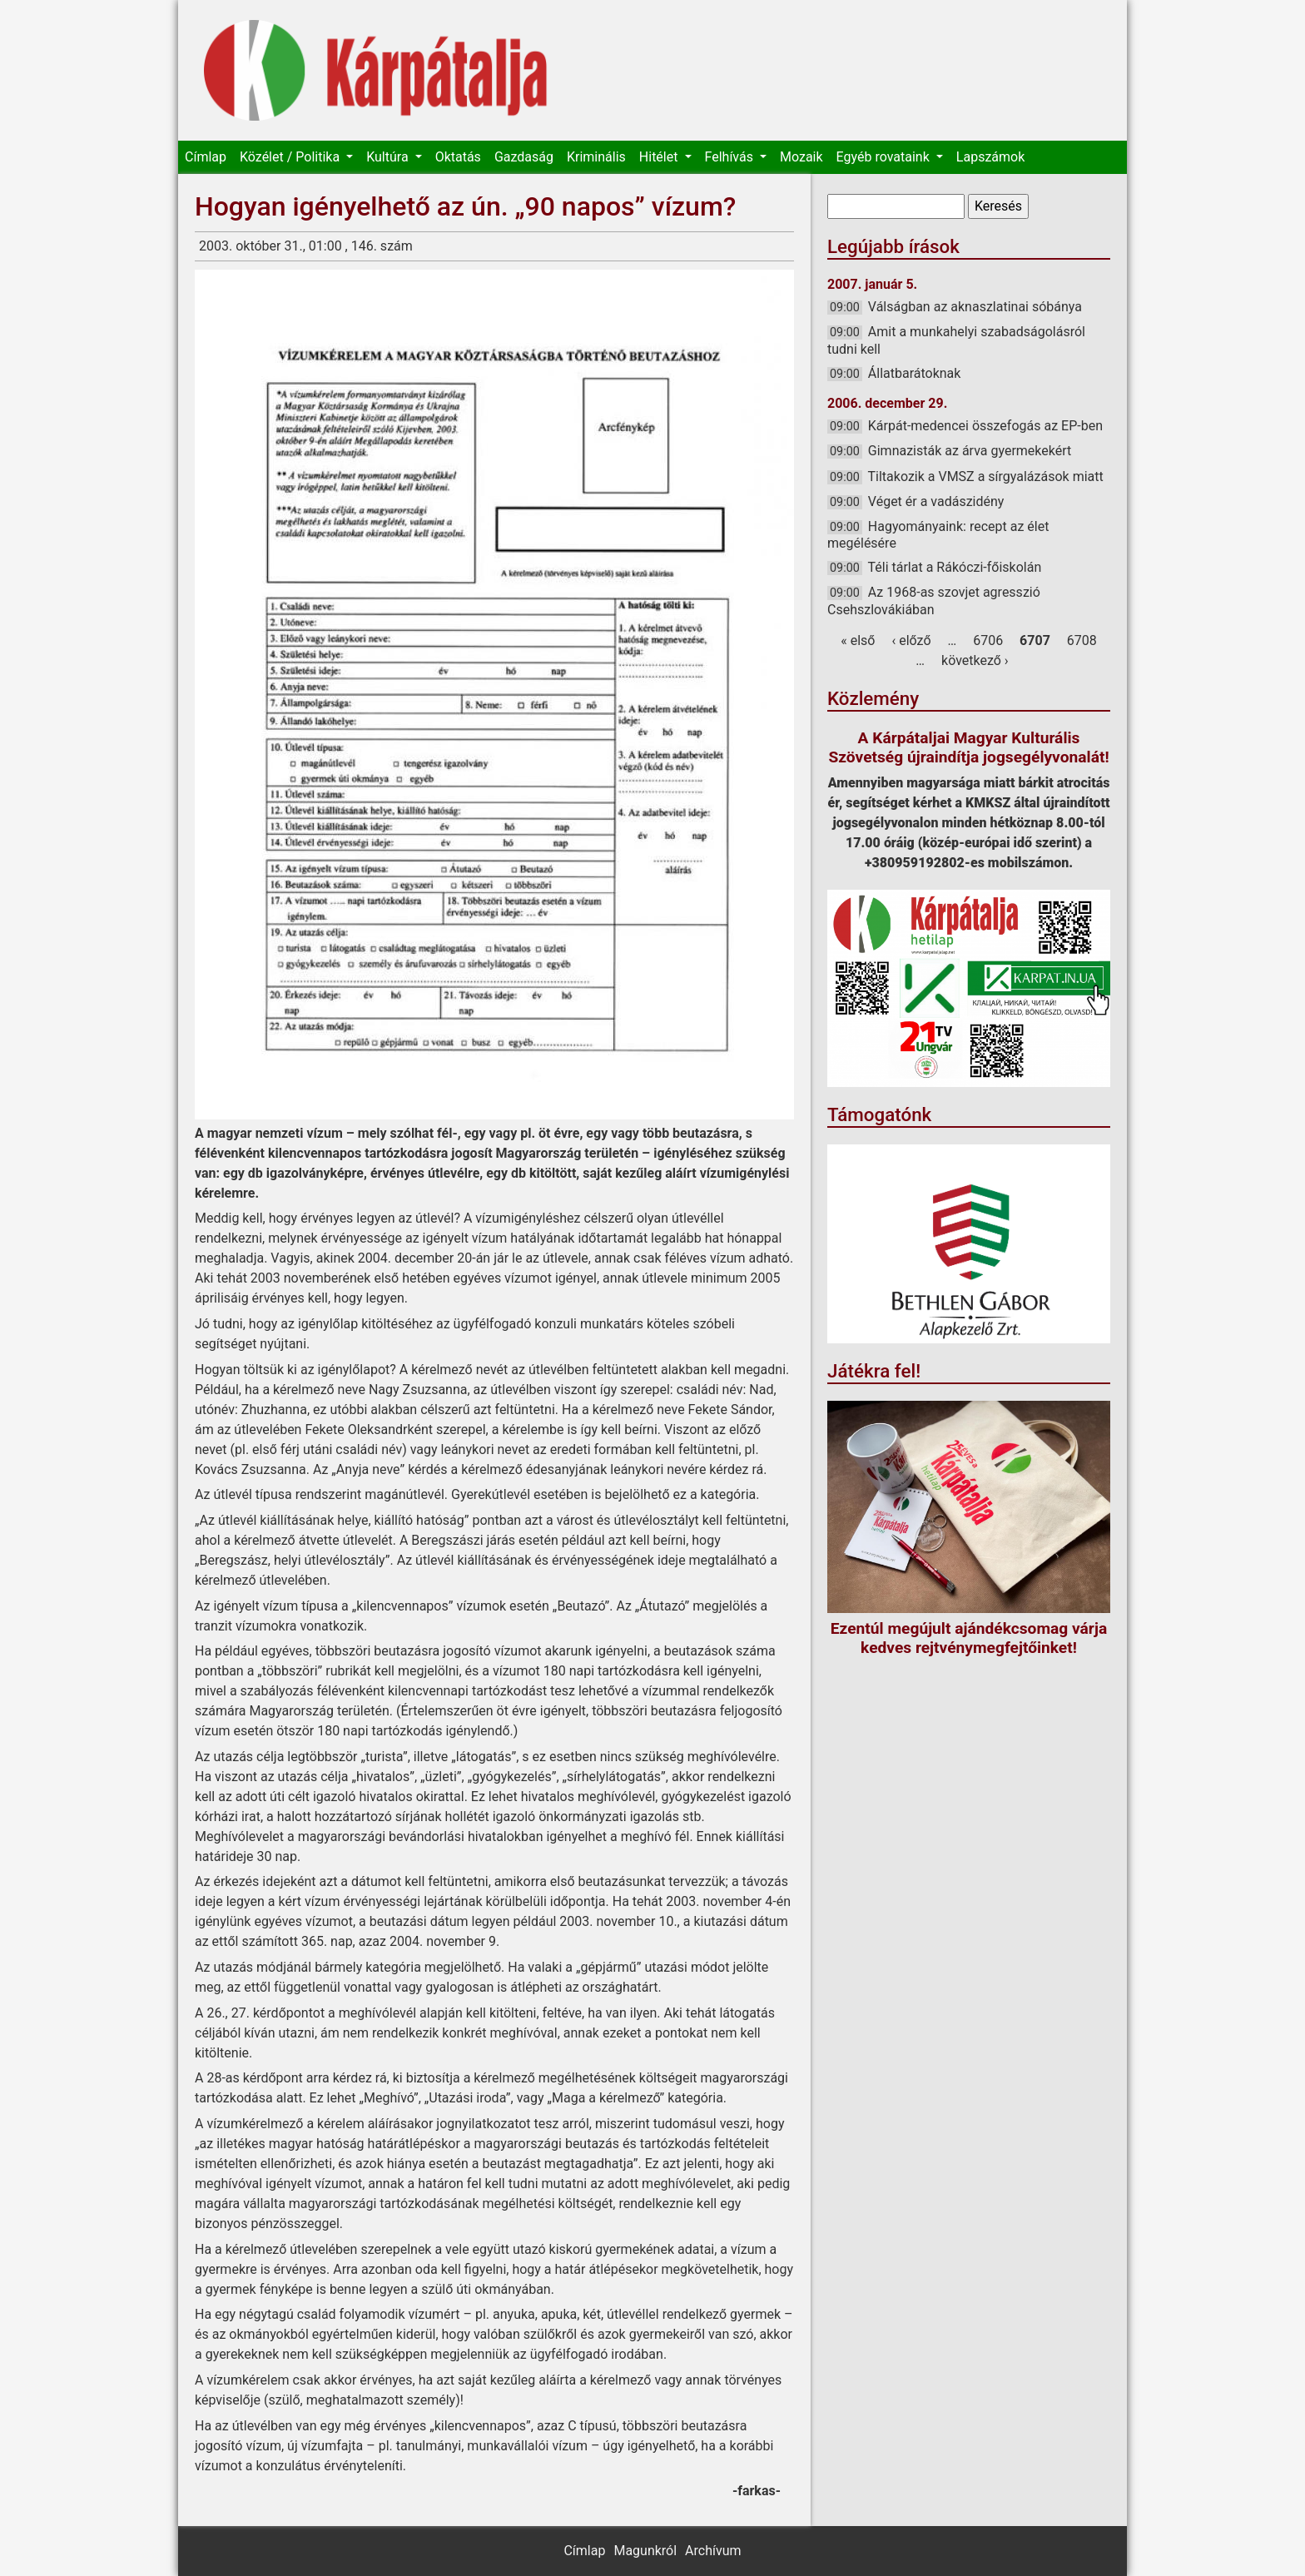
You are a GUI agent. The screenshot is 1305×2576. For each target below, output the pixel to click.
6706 (988, 640)
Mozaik (801, 157)
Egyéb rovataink (884, 157)
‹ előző (910, 640)
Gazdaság (523, 157)
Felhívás (731, 157)
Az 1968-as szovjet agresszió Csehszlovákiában (933, 600)
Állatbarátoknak (914, 373)
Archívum (713, 2551)
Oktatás (458, 157)
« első (858, 640)
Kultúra (388, 157)
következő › (975, 660)
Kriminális (596, 157)
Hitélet (660, 157)
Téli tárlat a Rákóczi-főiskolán (955, 567)
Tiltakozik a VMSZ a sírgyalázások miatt (986, 476)
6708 (1082, 640)
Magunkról (645, 2551)
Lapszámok (990, 157)
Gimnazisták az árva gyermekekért (969, 451)
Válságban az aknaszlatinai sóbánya (975, 307)
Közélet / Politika (291, 157)
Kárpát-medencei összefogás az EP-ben (985, 426)
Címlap (205, 157)
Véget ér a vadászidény (936, 501)
